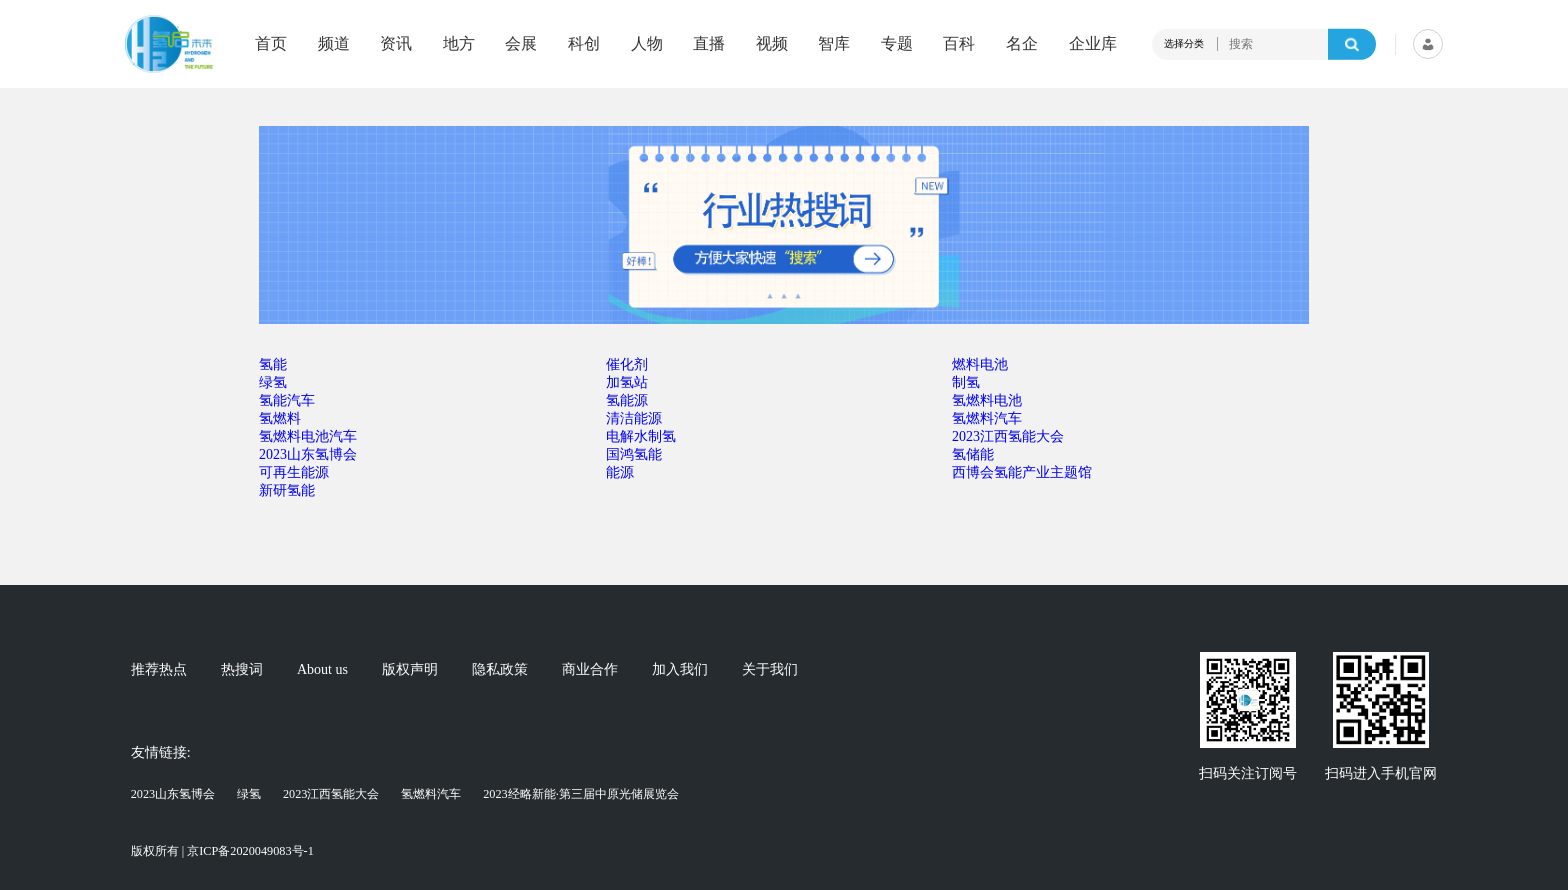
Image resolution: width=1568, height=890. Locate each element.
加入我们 (680, 670)
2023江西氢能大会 (331, 794)
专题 (897, 44)
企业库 (1093, 44)
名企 (1022, 44)
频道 (334, 44)
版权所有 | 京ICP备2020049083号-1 (222, 851)
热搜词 (242, 670)
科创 (584, 44)
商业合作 (590, 670)
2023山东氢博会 (173, 794)
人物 (647, 44)
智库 (834, 44)
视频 (772, 44)
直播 (709, 44)
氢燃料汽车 (431, 794)
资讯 (396, 44)
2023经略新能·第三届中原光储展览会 (581, 794)
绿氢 (249, 794)
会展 (521, 44)
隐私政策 (500, 670)
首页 (271, 44)
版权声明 (410, 670)
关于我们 (770, 670)
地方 (459, 44)
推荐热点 (159, 670)
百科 (959, 44)
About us (322, 670)
